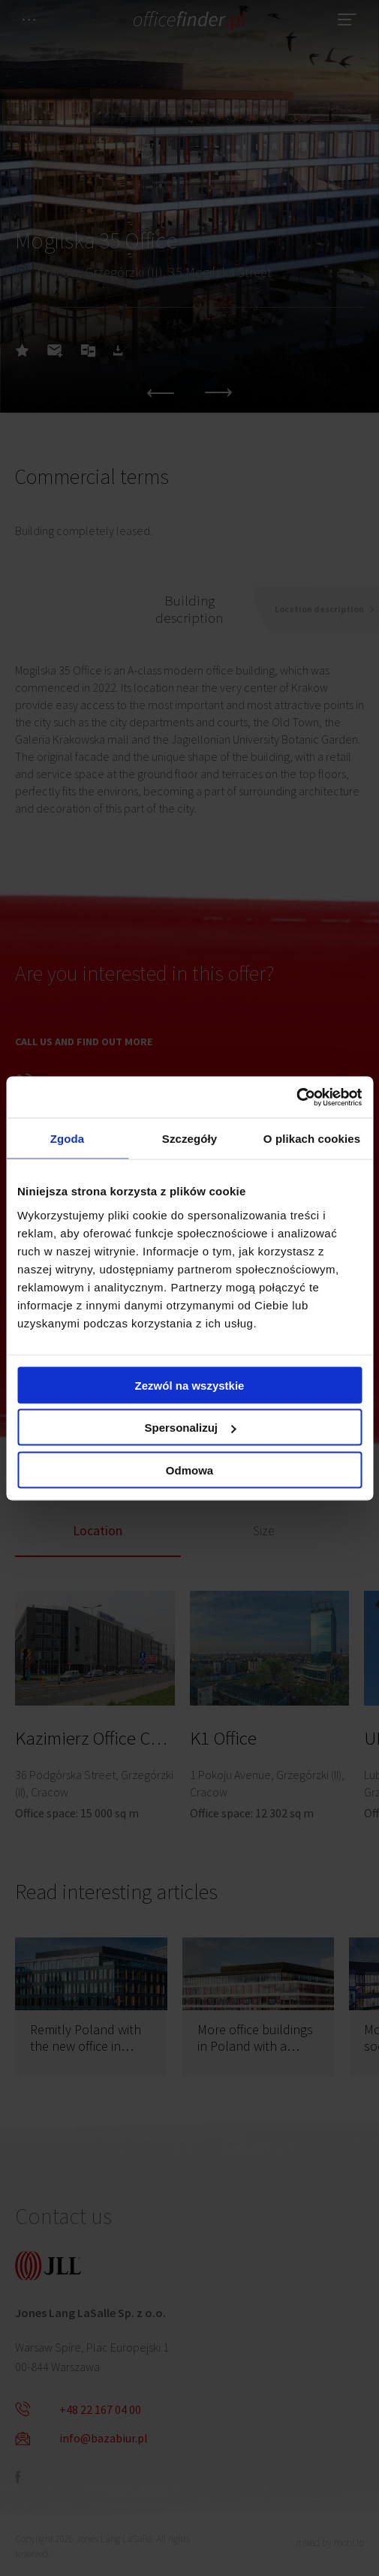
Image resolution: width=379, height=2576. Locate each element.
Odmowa (189, 1469)
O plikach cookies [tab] (311, 1138)
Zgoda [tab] (67, 1138)
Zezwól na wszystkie (190, 1384)
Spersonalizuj (190, 1427)
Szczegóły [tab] (189, 1138)
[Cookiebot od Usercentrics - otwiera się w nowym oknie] (296, 1097)
